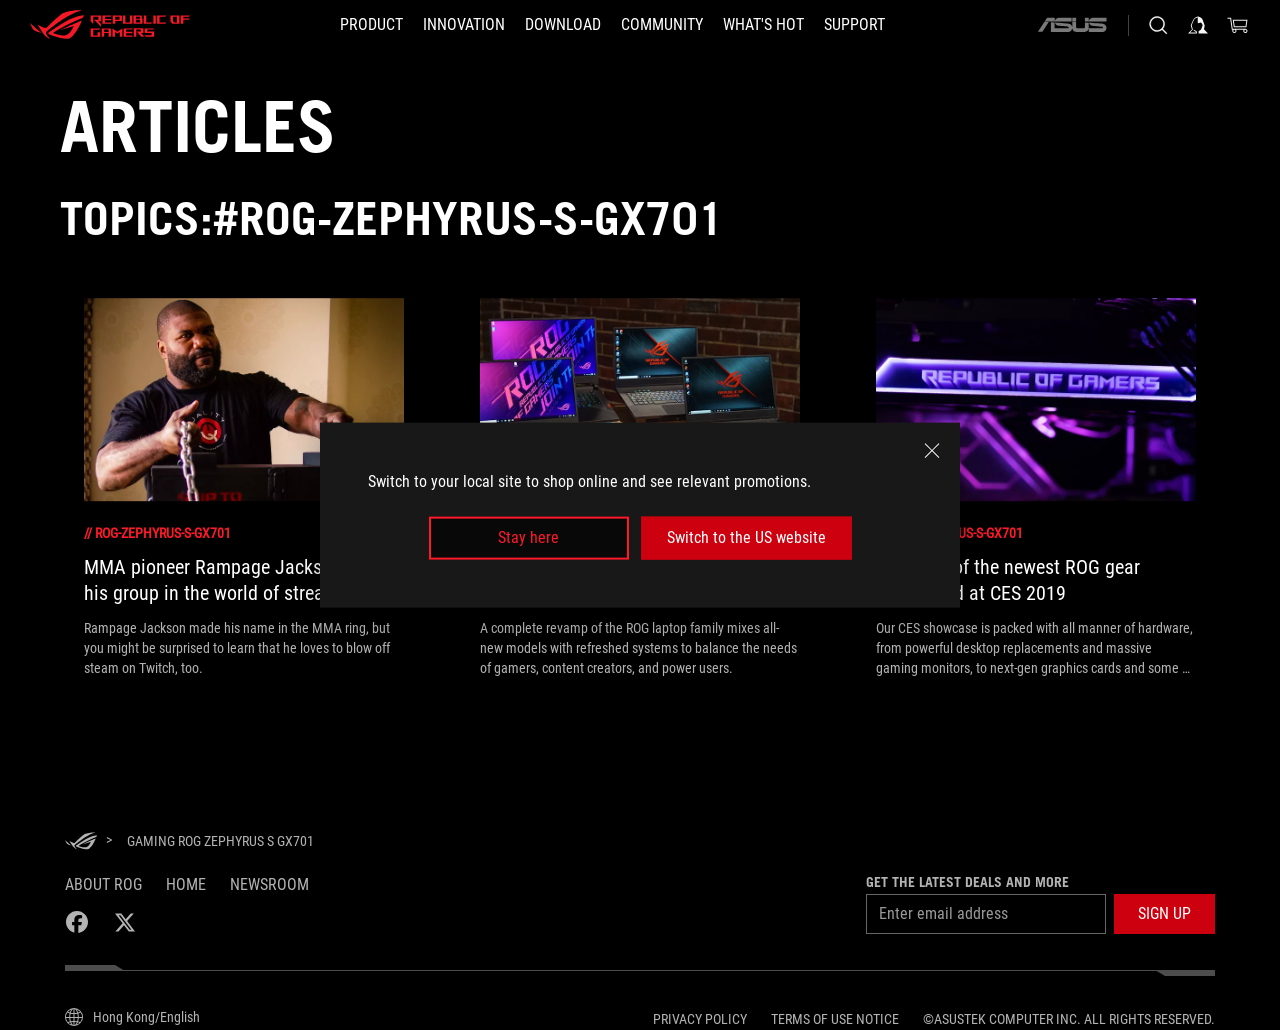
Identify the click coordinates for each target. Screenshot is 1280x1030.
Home (186, 884)
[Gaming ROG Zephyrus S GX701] (220, 841)
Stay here (528, 537)
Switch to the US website (746, 537)
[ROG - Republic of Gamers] (110, 25)
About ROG (103, 884)
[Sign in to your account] (1198, 25)
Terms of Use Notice (835, 1019)
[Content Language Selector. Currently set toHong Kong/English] (132, 1017)
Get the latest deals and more (967, 882)
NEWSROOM (269, 884)
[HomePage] (81, 842)
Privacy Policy (700, 1019)
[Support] (854, 25)
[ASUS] (1072, 25)
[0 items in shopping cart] (1238, 25)
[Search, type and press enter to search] (1158, 25)
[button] (1164, 914)
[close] (932, 451)
